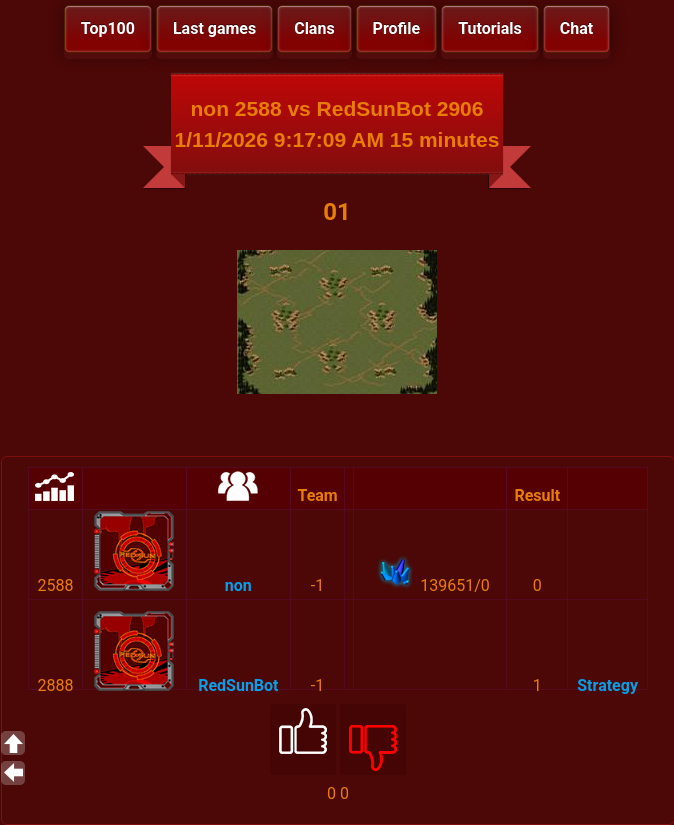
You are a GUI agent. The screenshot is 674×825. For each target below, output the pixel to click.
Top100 (108, 28)
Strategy (607, 685)
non (238, 585)
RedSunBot (238, 685)
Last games (214, 28)
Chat (576, 28)
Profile (397, 28)
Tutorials (490, 28)
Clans (314, 28)
